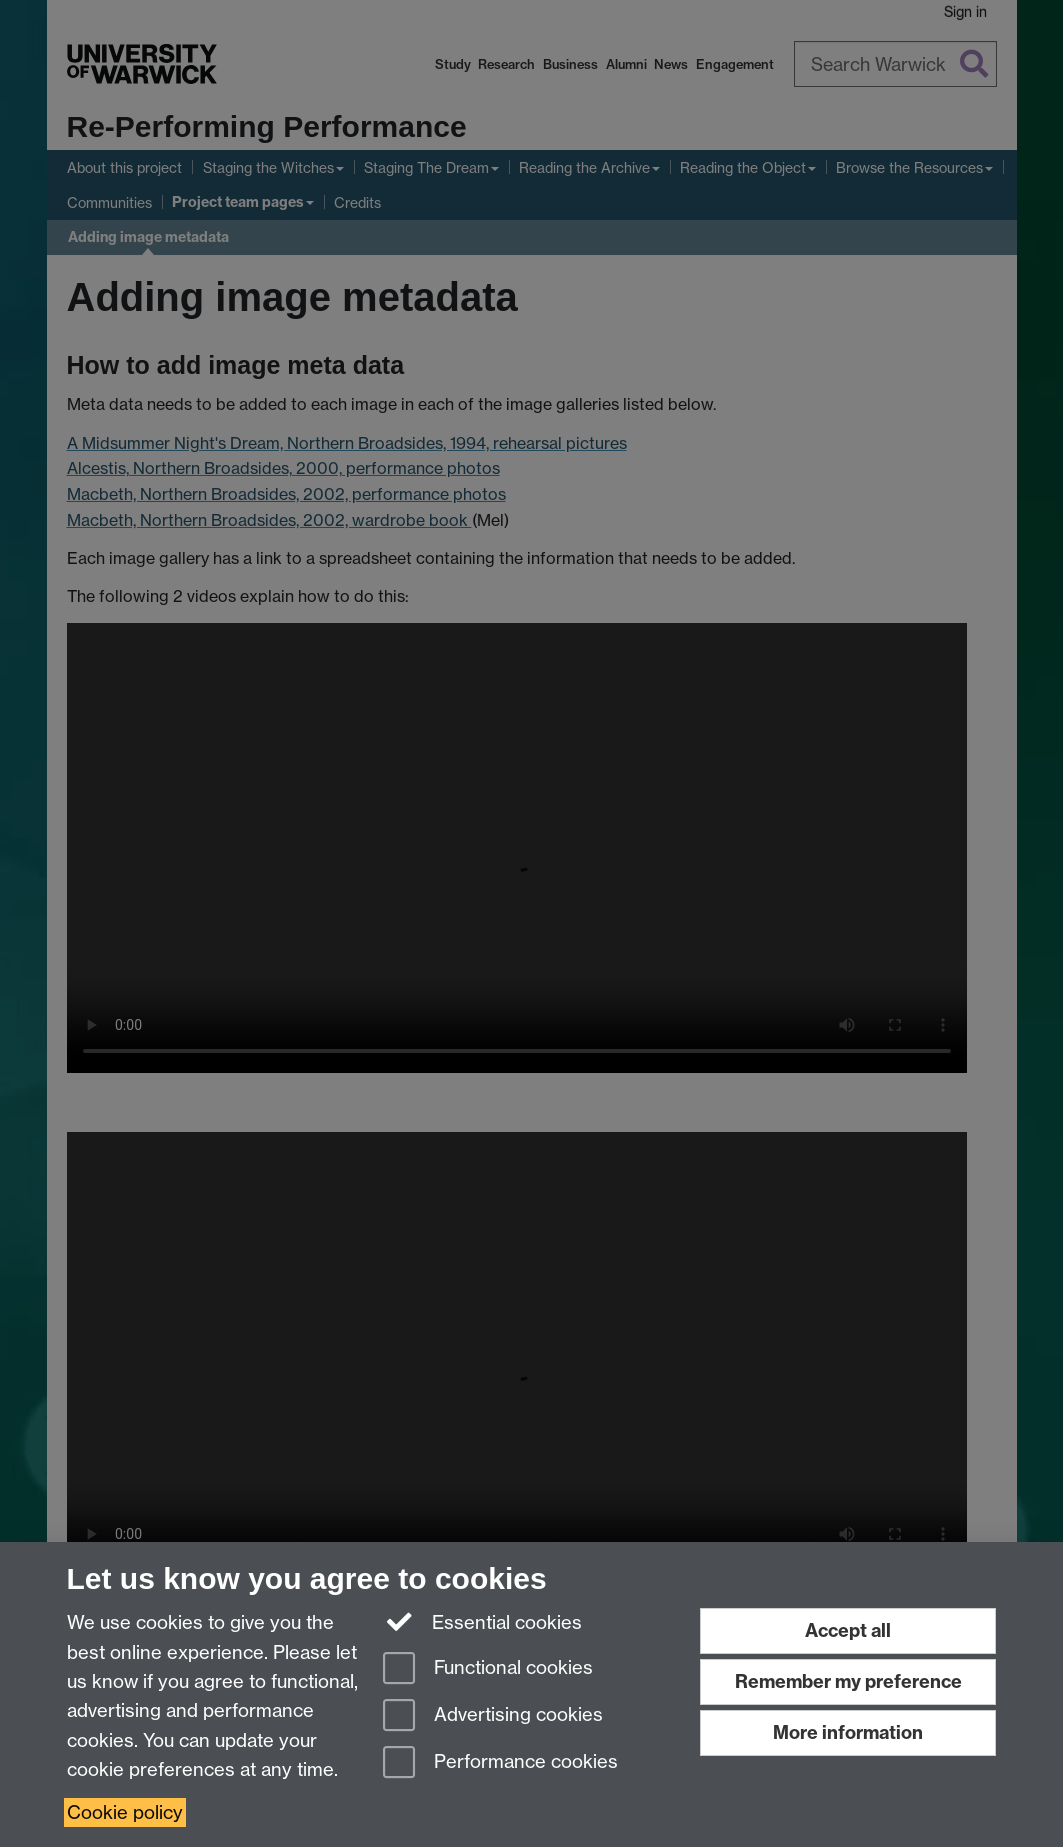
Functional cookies (488, 1669)
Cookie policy (125, 1812)
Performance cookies (500, 1763)
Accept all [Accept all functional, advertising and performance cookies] (848, 1630)
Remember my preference (848, 1681)
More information (848, 1732)
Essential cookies (482, 1621)
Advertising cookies (493, 1716)
